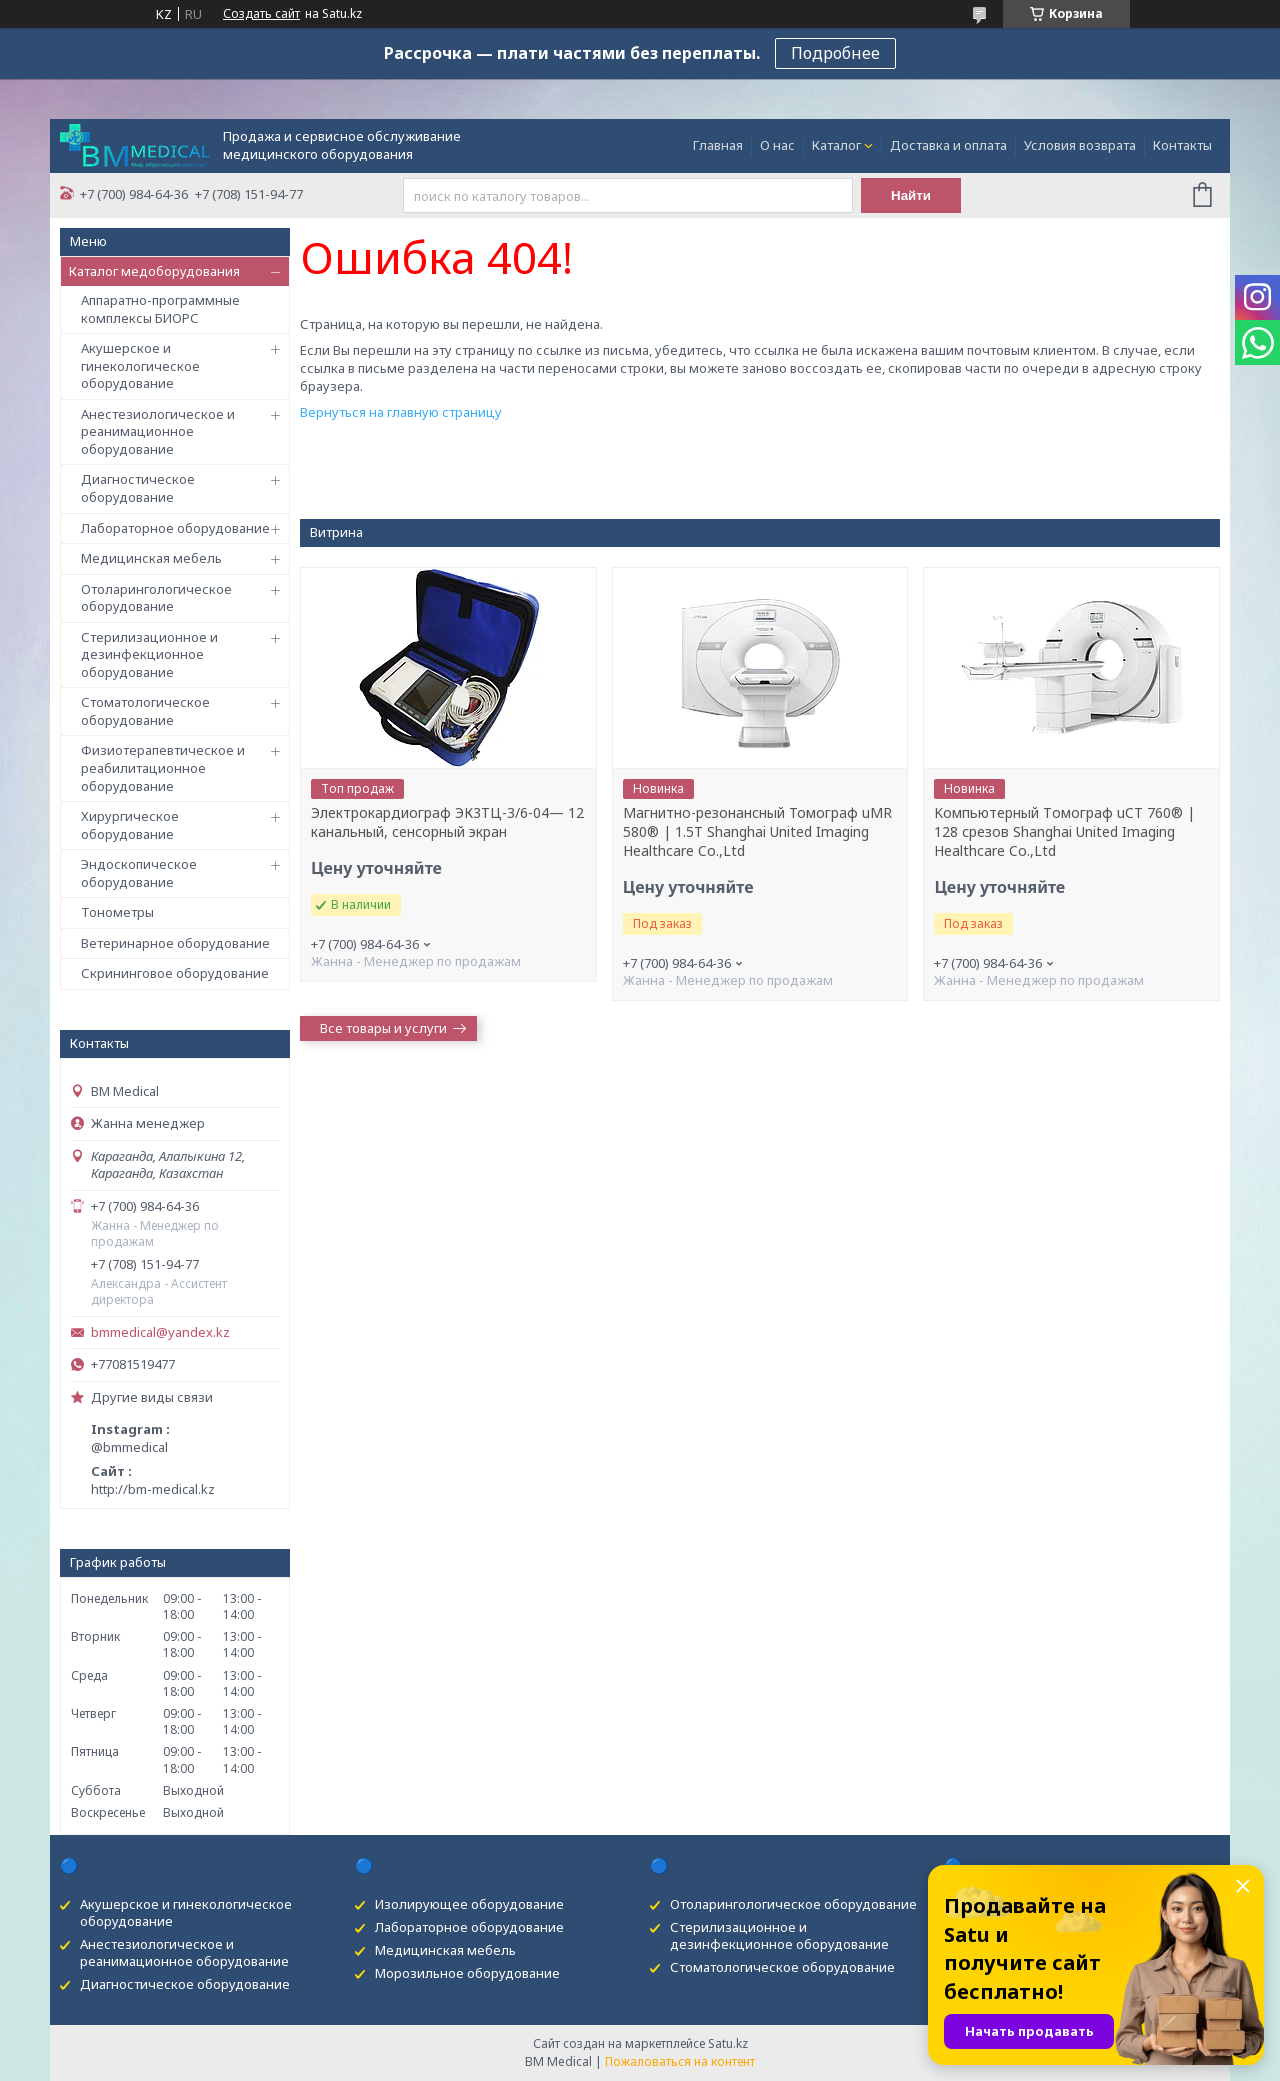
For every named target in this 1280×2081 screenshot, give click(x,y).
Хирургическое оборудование (130, 825)
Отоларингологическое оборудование (156, 598)
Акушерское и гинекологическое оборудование (140, 365)
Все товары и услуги (383, 1028)
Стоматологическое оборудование (145, 711)
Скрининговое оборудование (175, 973)
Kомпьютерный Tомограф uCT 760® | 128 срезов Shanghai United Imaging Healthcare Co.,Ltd (1064, 832)
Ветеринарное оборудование (175, 943)
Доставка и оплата (948, 145)
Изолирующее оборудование (469, 1904)
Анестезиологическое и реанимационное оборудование (158, 431)
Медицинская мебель (151, 558)
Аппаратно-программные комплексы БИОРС (160, 309)
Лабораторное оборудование (175, 528)
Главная (718, 145)
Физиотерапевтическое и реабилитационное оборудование (163, 767)
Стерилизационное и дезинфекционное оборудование (149, 654)
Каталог (836, 145)
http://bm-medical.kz (153, 1489)
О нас (777, 145)
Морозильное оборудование (467, 1973)
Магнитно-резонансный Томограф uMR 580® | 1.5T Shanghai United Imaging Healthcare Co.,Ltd (757, 832)
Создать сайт (261, 14)
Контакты (1182, 145)
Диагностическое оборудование (138, 488)
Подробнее (835, 53)
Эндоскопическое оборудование (139, 873)
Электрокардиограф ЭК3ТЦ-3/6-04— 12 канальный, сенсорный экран (447, 822)
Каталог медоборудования (154, 271)
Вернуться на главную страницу (401, 412)
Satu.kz (728, 2043)
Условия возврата (1080, 145)
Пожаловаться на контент (680, 2061)
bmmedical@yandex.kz (160, 1332)
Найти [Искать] (911, 195)
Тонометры (117, 912)
